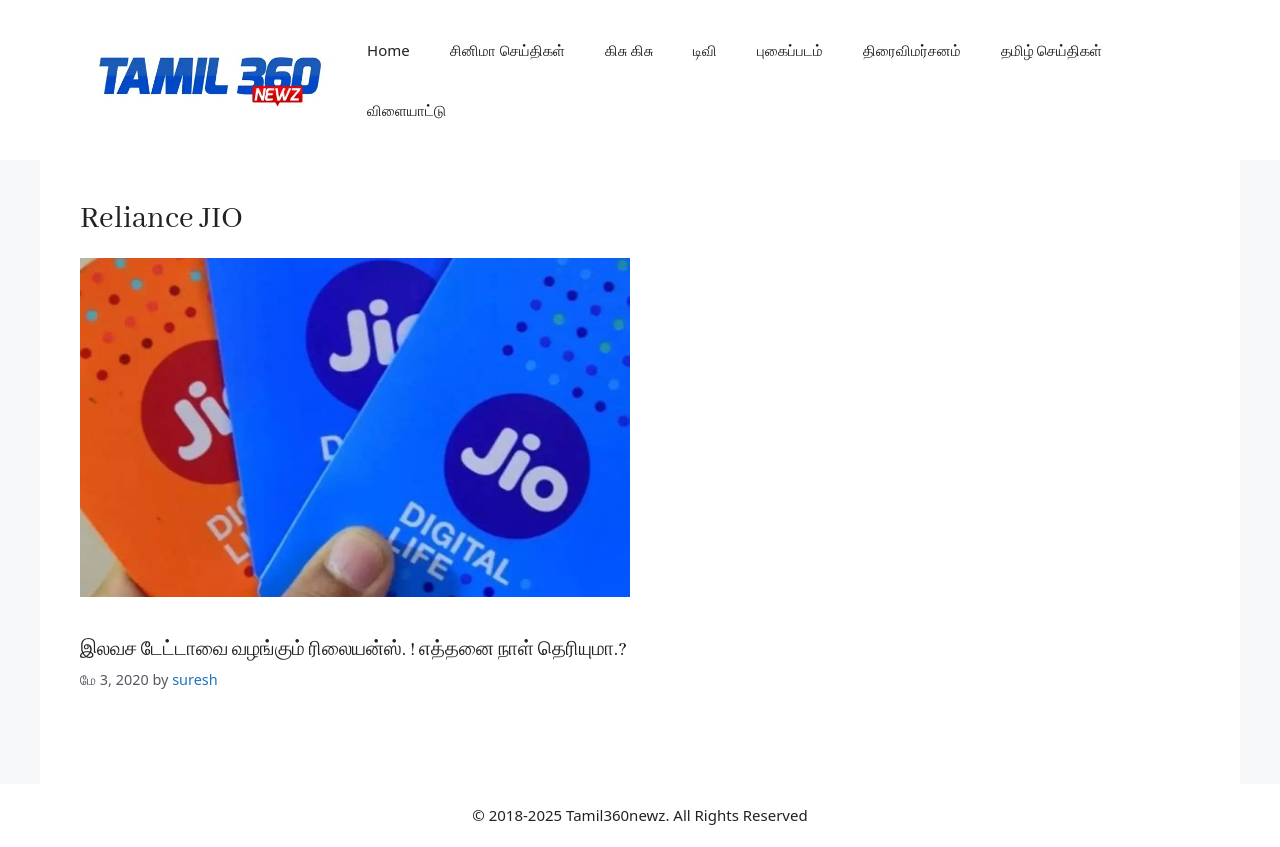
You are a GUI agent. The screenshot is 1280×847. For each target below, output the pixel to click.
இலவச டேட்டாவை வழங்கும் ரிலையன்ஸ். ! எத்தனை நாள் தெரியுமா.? (353, 650)
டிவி (705, 50)
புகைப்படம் (790, 50)
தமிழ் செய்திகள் (1052, 50)
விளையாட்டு (406, 110)
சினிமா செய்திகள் (507, 50)
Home (388, 50)
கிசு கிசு (629, 50)
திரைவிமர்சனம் (912, 50)
